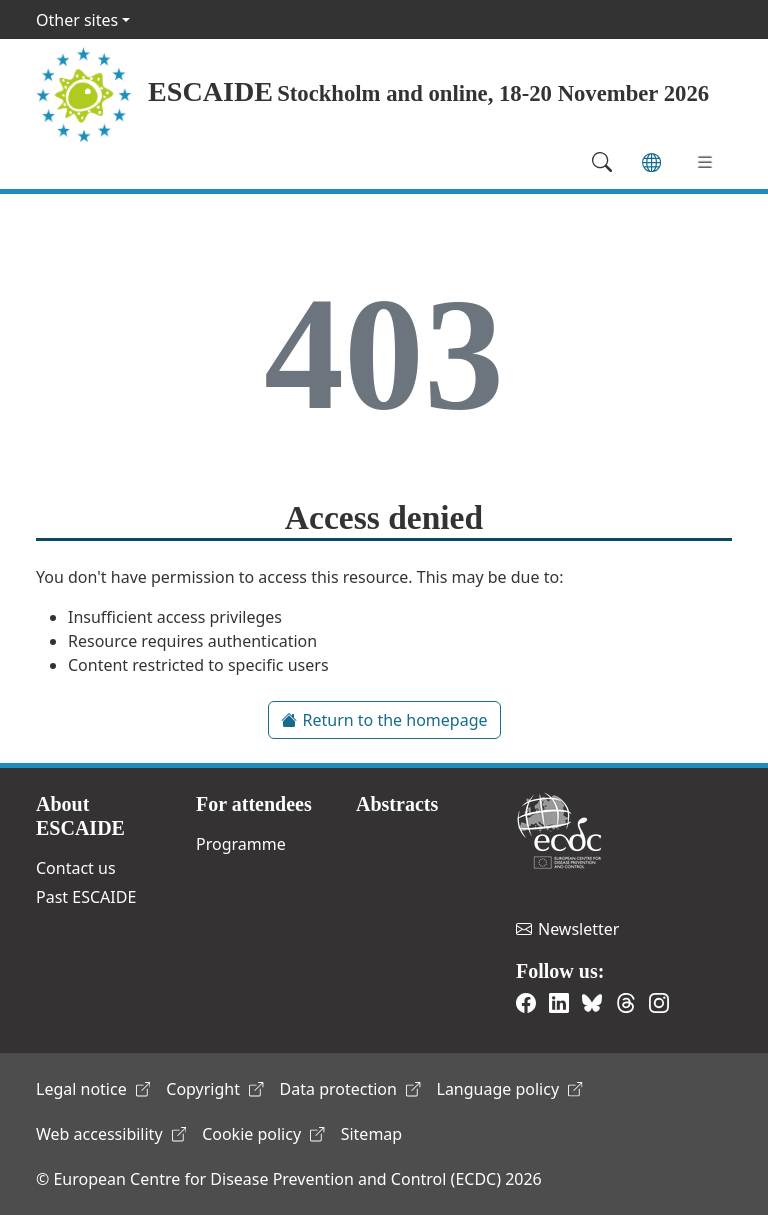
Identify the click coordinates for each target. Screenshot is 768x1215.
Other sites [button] (77, 20)
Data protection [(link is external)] (350, 1089)
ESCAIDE (210, 91)
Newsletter (567, 929)
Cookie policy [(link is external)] (263, 1134)
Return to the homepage (384, 720)
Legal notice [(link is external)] (93, 1089)
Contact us (76, 868)
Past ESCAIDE (86, 897)
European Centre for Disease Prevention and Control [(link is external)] (559, 830)
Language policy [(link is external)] (510, 1089)
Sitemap (372, 1134)
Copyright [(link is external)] (214, 1089)
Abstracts (397, 804)
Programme (241, 844)
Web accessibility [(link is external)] (111, 1134)
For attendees (254, 804)
